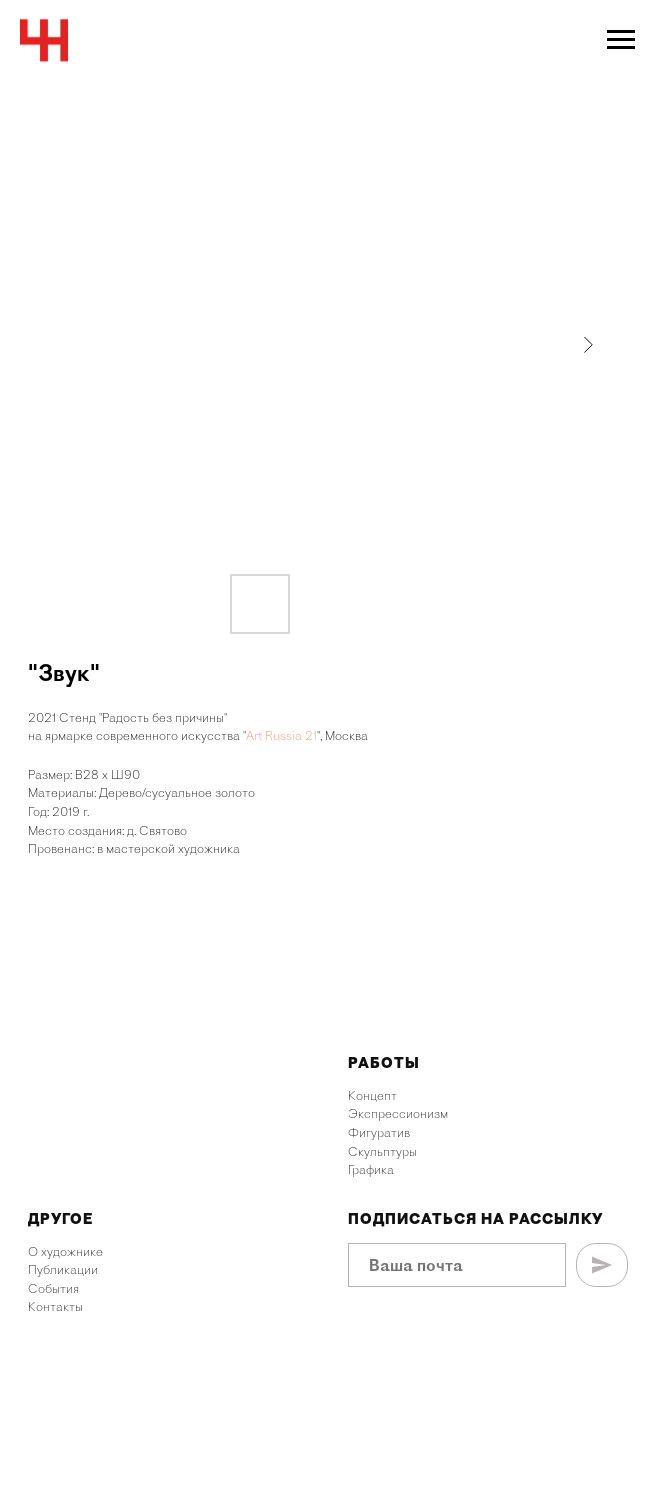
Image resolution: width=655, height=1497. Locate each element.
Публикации (63, 1269)
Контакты (55, 1306)
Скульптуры (382, 1151)
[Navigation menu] (621, 40)
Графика (371, 1169)
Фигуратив (379, 1132)
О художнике (65, 1251)
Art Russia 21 (281, 735)
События (53, 1288)
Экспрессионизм (398, 1113)
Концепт (372, 1095)
